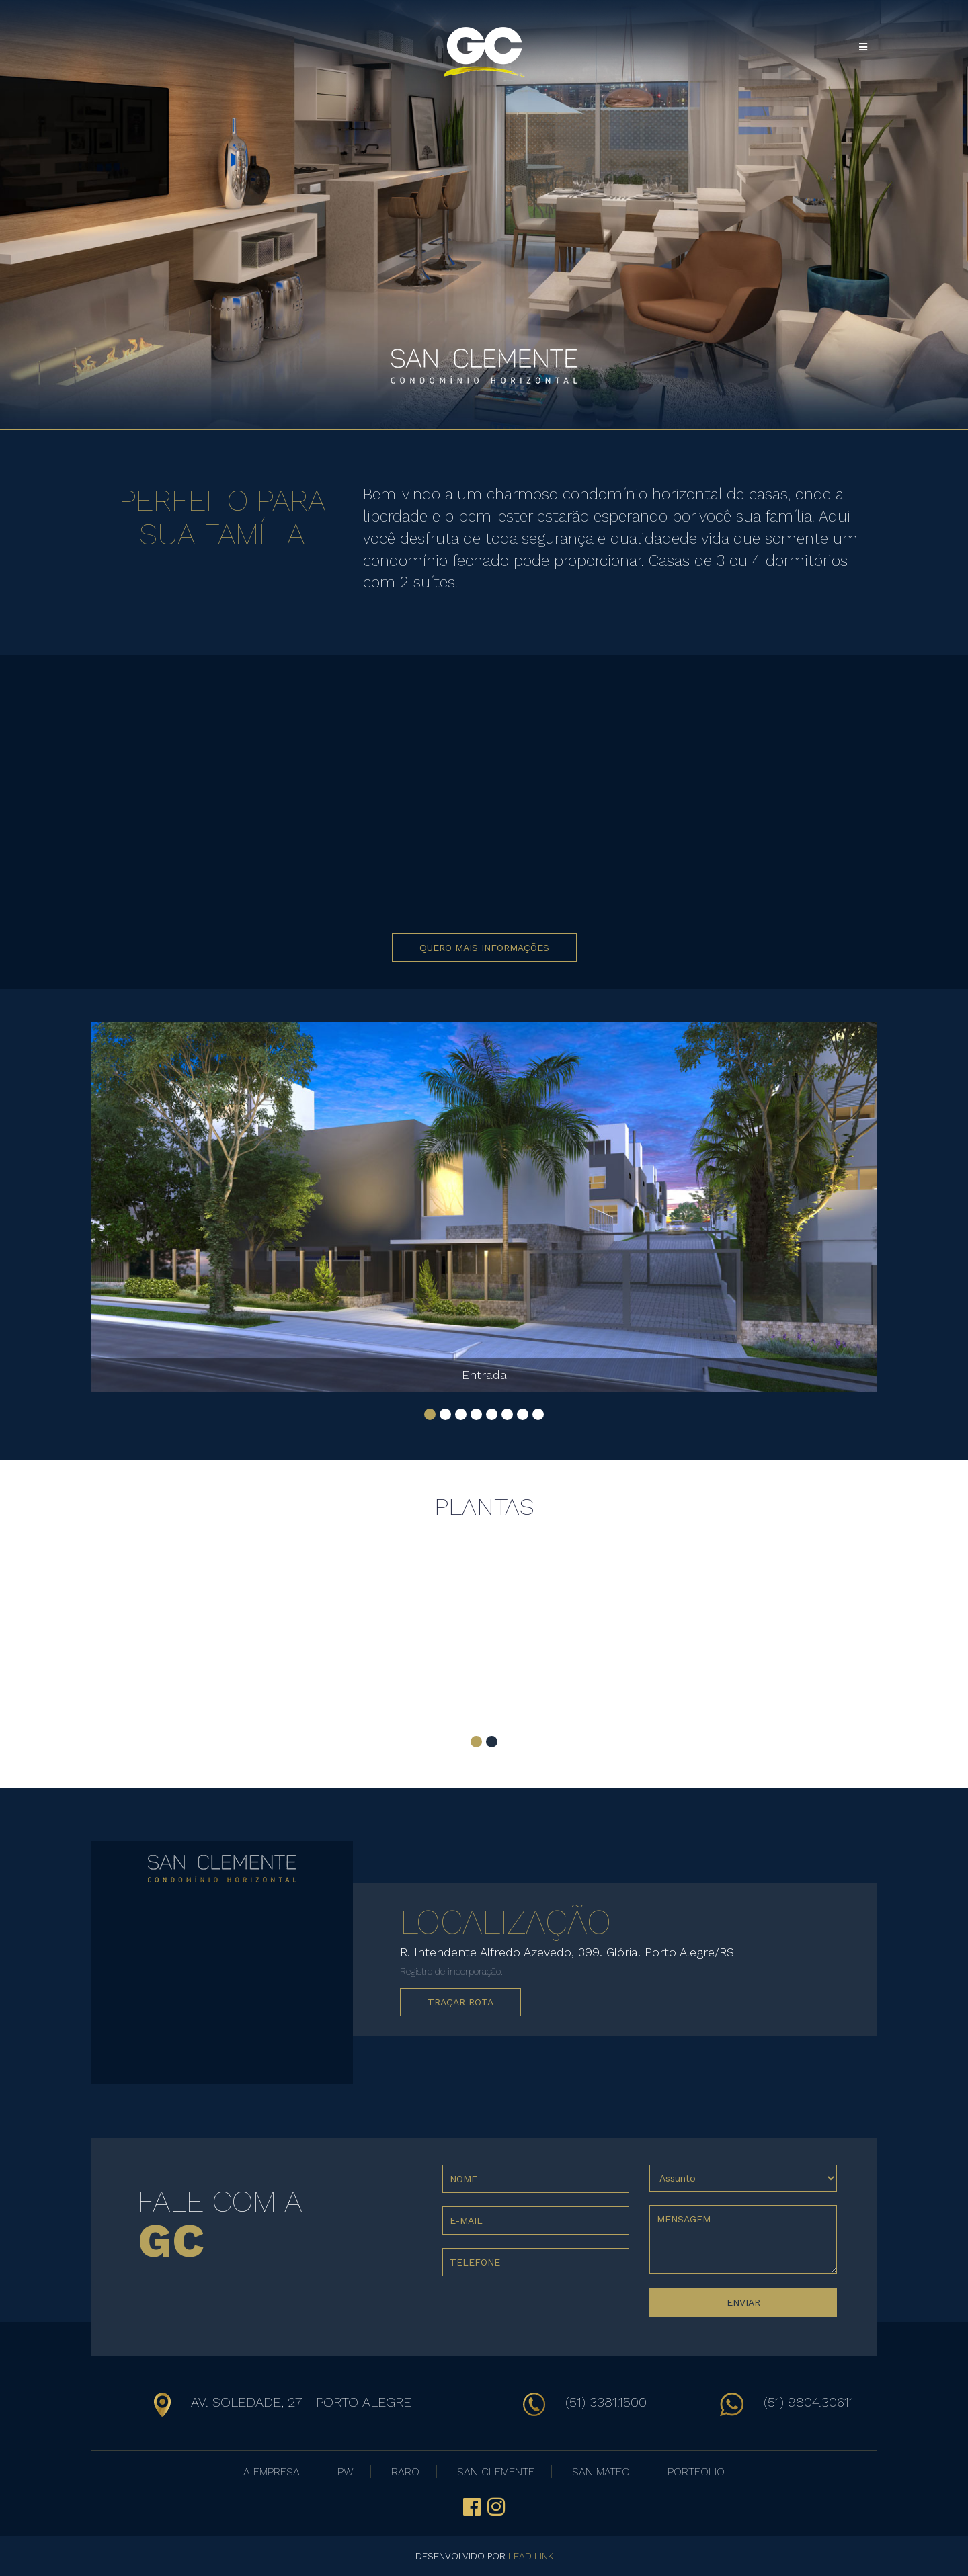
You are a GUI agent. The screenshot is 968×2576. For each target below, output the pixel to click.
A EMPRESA (271, 2471)
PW (345, 2471)
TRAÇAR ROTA (460, 2002)
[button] (430, 1414)
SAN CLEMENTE (495, 2471)
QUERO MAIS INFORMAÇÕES (484, 947)
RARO (405, 2471)
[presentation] (544, 2309)
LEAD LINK (530, 2555)
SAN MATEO (601, 2471)
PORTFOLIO (696, 2471)
